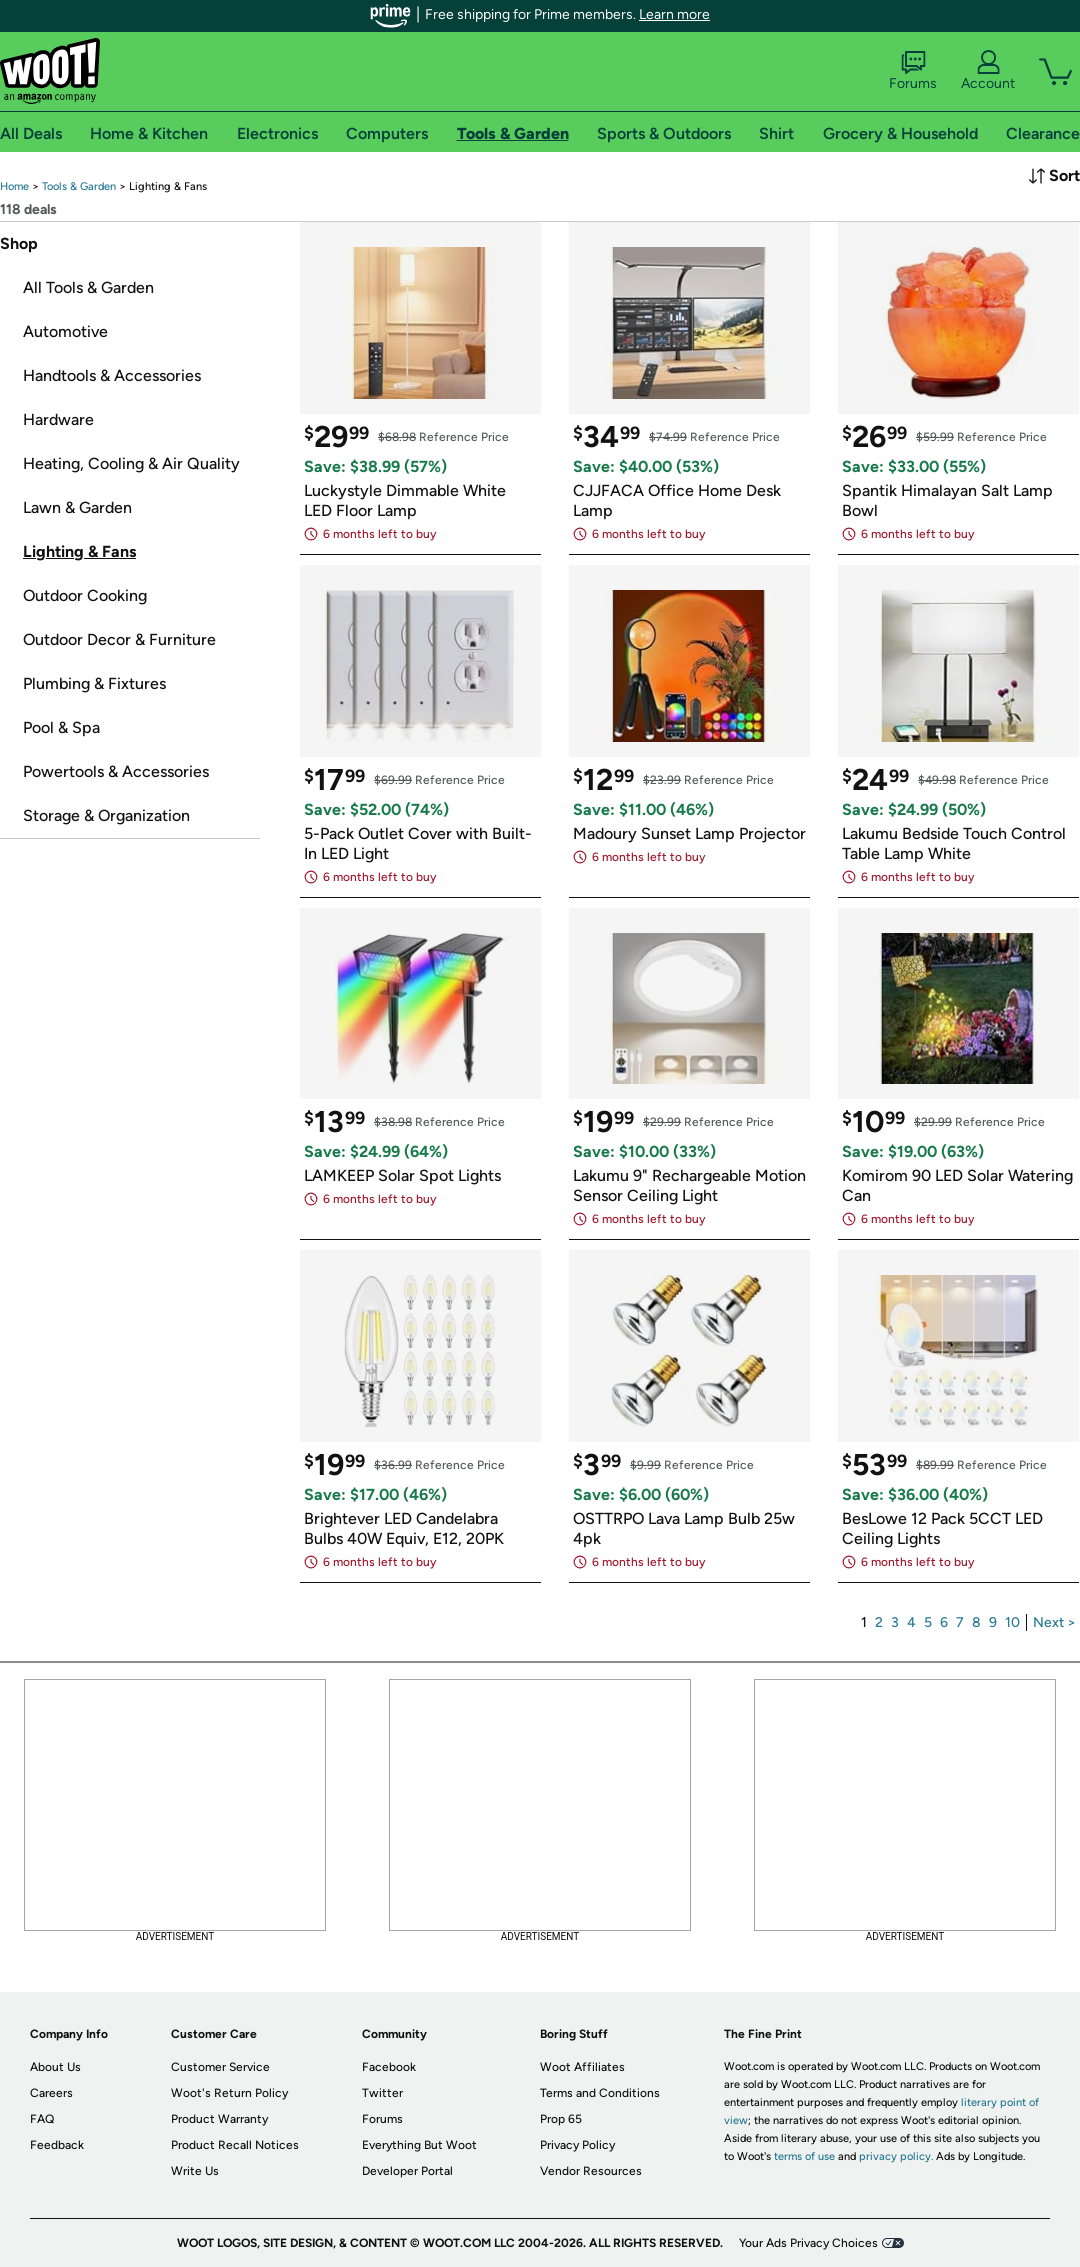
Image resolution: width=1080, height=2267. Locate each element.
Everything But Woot (419, 2145)
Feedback (57, 2145)
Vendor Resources (591, 2171)
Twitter (382, 2093)
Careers (51, 2093)
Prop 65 (561, 2119)
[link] (14, 186)
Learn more (674, 14)
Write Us (195, 2171)
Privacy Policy (577, 2145)
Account (988, 71)
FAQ (42, 2119)
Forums (913, 71)
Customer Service (220, 2067)
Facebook (389, 2067)
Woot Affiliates (582, 2067)
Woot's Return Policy (229, 2093)
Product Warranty (219, 2119)
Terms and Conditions (600, 2093)
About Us (55, 2067)
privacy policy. (896, 2156)
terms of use (804, 2156)
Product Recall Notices (235, 2145)
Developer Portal (407, 2171)
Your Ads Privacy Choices (808, 2243)
